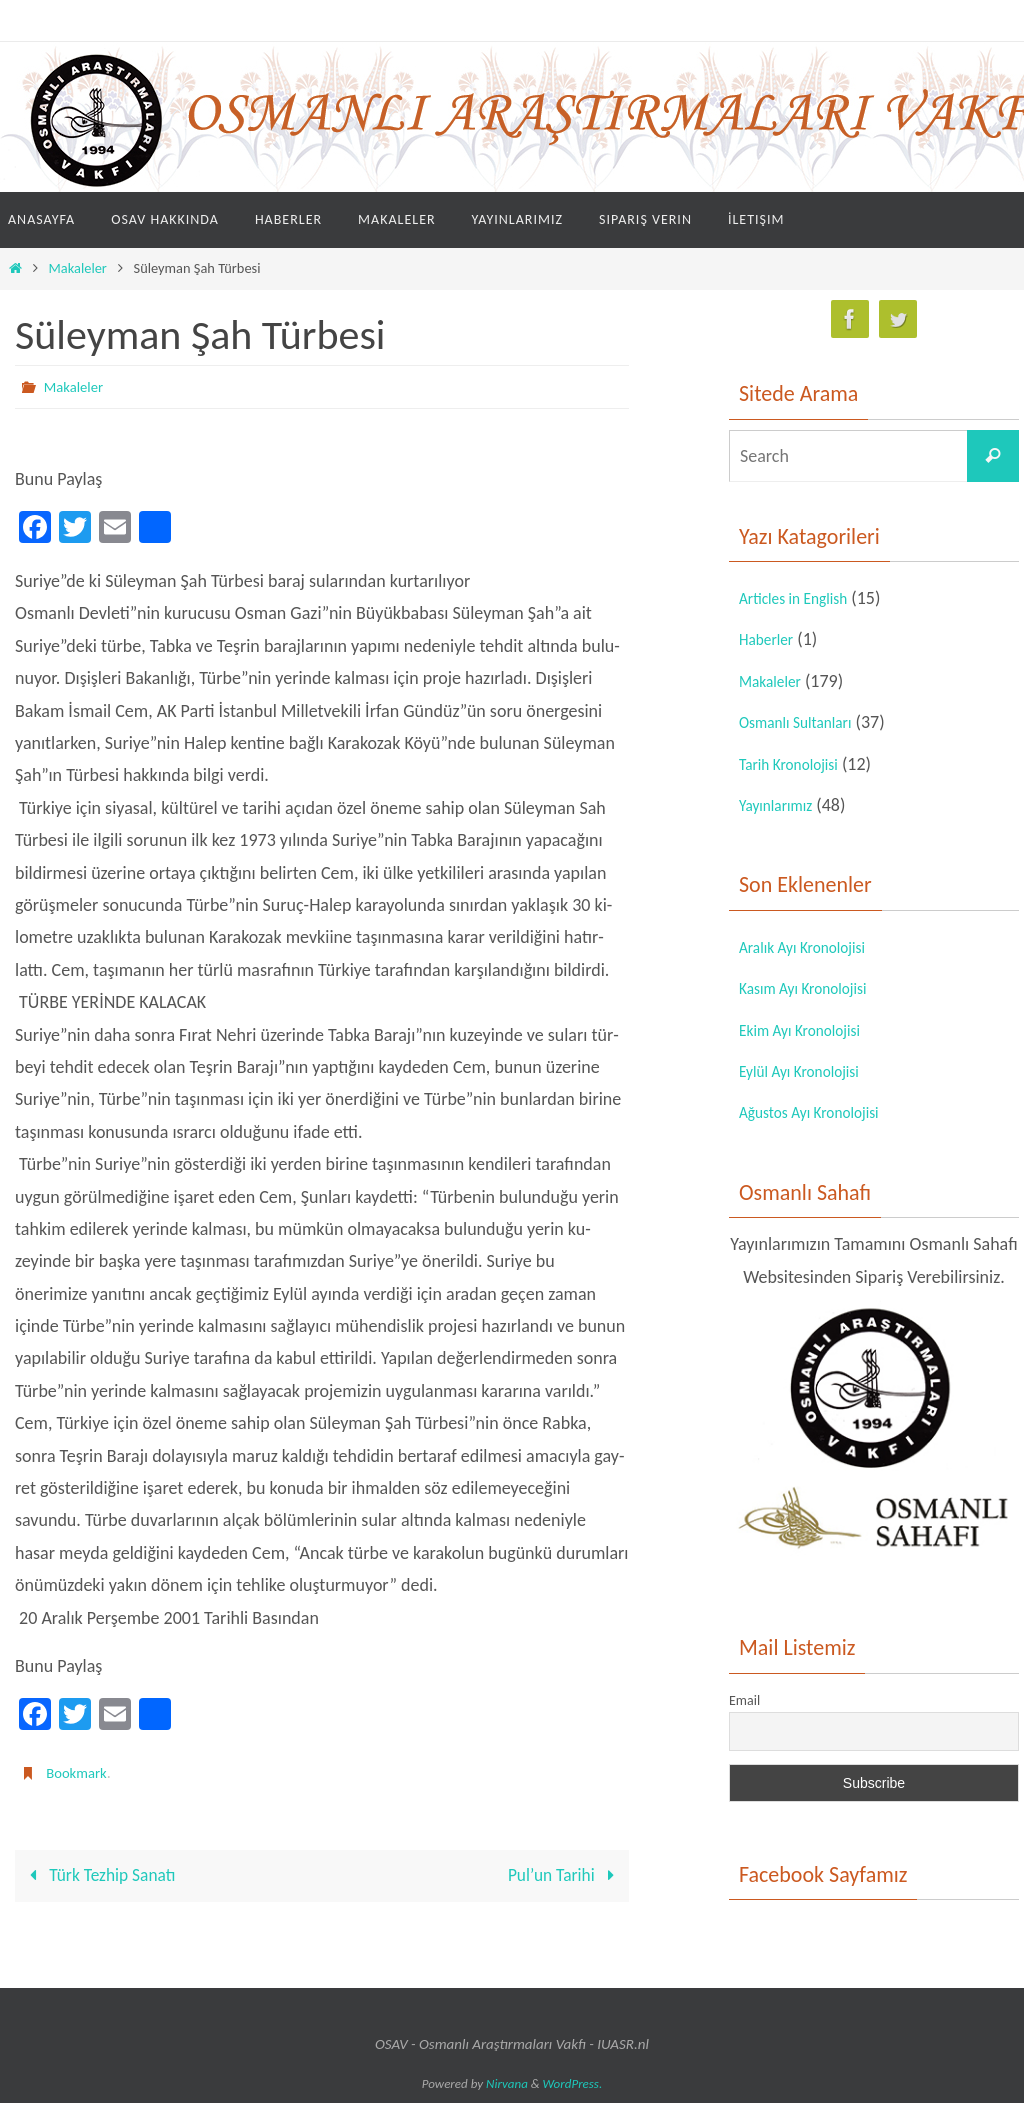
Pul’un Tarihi (563, 1876)
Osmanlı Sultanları (805, 722)
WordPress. (573, 2083)
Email (744, 1700)
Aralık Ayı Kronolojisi (813, 947)
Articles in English (803, 598)
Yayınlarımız (782, 805)
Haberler (771, 639)
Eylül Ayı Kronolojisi (809, 1071)
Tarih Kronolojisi (797, 764)
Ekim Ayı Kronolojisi (810, 1030)
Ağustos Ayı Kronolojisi (821, 1112)
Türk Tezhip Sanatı (101, 1876)
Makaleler (78, 268)
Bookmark (79, 1772)
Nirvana (507, 2083)
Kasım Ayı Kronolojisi (814, 988)
